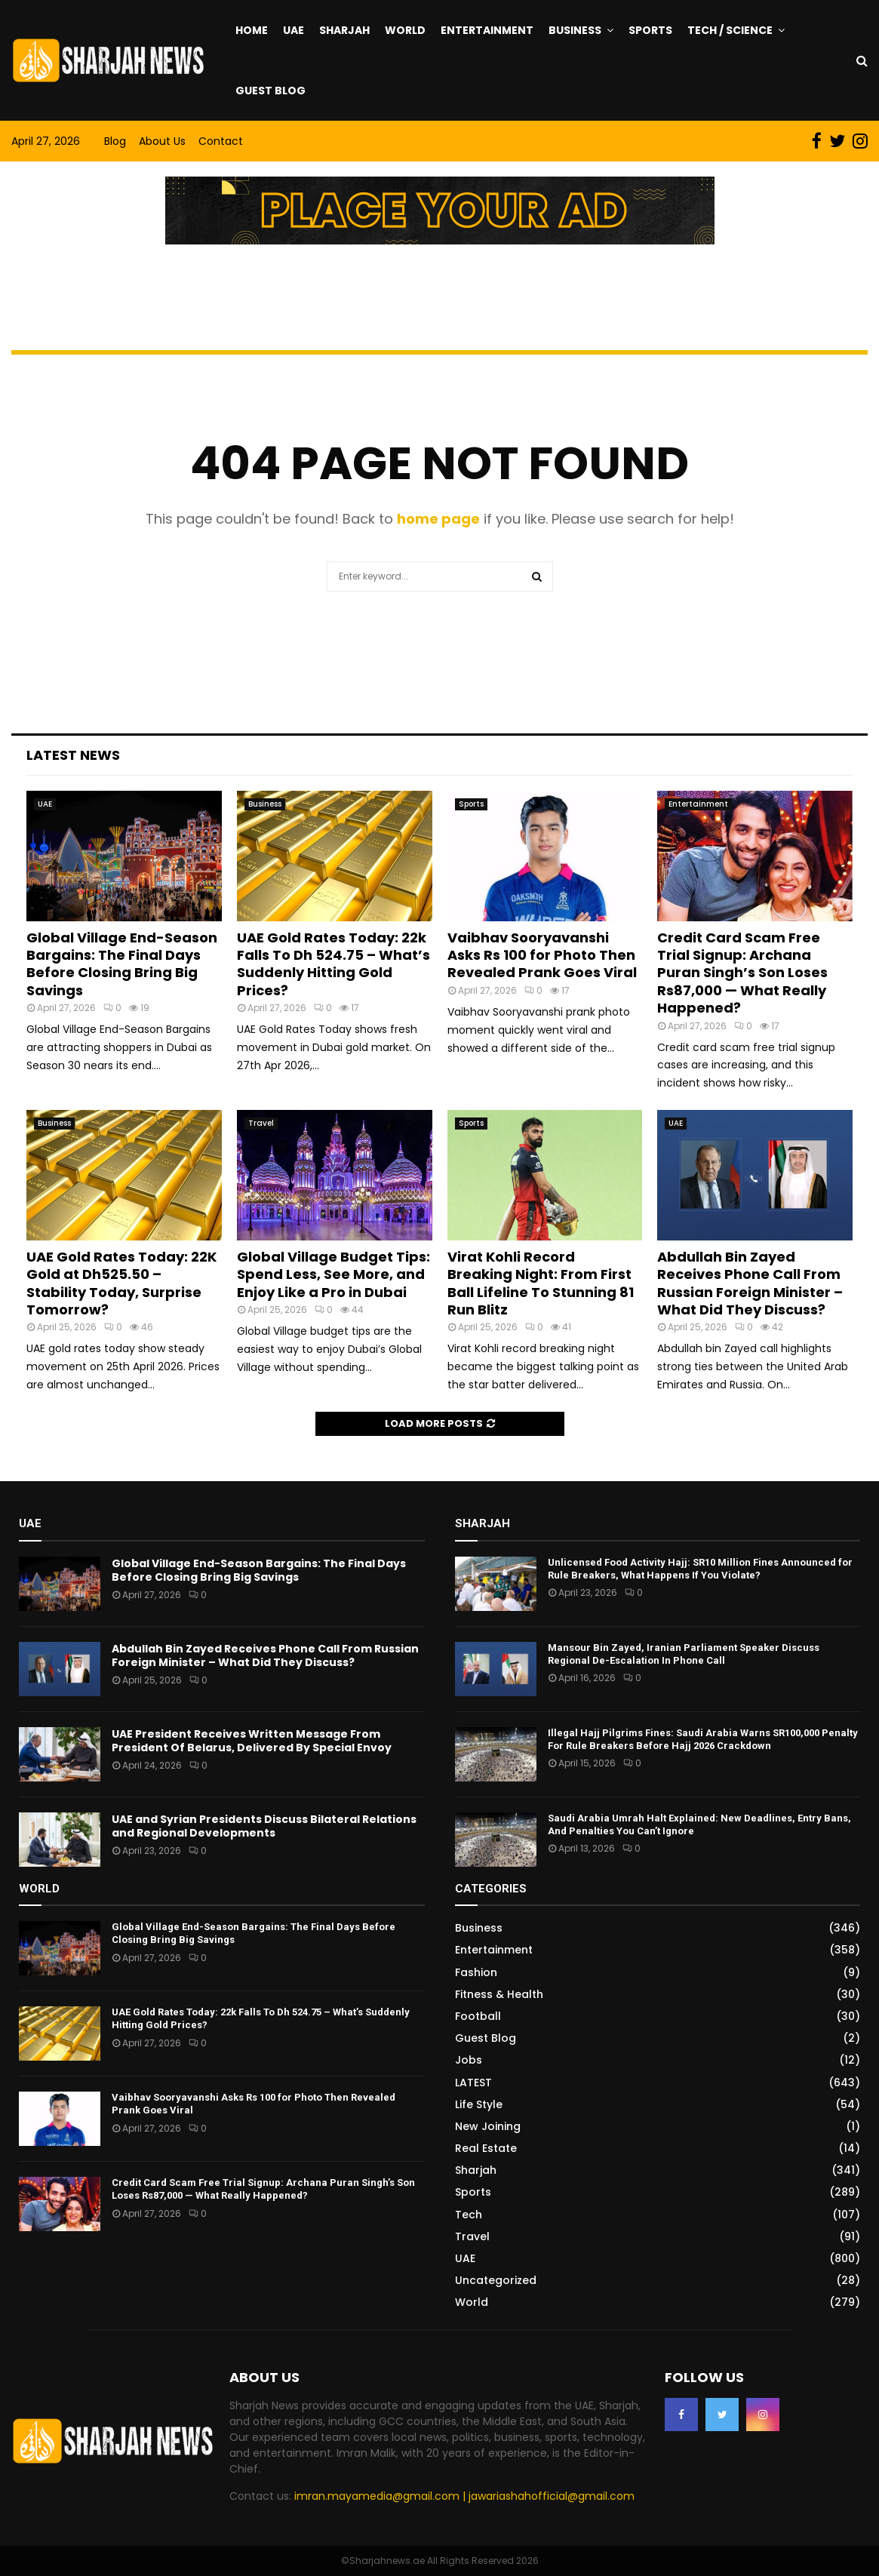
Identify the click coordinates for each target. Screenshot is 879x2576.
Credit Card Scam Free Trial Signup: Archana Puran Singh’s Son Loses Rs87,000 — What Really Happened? (742, 973)
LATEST (473, 2082)
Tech (468, 2214)
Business (575, 30)
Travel (261, 1123)
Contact (220, 141)
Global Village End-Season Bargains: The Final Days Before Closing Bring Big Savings (121, 964)
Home (251, 30)
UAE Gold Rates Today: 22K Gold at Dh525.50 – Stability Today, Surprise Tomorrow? (121, 1283)
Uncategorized (495, 2280)
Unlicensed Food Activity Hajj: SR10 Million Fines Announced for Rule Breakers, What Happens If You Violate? (700, 1569)
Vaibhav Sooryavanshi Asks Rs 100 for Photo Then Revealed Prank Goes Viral (542, 955)
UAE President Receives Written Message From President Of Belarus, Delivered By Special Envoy (252, 1740)
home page (438, 518)
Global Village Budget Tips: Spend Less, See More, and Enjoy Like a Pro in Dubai (333, 1274)
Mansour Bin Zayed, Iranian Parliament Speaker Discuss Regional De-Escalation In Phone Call (683, 1654)
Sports (650, 30)
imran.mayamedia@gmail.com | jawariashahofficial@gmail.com (464, 2496)
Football (478, 2016)
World (405, 30)
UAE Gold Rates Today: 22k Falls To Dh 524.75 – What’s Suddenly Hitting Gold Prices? (333, 964)
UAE (293, 30)
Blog (115, 141)
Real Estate (486, 2148)
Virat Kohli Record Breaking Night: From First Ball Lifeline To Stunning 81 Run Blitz (540, 1283)
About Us (162, 141)
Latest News (73, 754)
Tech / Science (730, 30)
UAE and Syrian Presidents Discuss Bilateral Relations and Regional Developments (264, 1826)
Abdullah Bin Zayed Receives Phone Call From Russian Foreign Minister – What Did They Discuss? (750, 1283)
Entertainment (487, 30)
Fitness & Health (499, 1994)
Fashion (476, 1972)
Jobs (468, 2059)
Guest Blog (270, 90)
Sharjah (344, 30)
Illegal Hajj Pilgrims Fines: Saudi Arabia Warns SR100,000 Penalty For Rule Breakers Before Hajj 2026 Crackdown (703, 1739)
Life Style (479, 2104)
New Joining (488, 2126)
